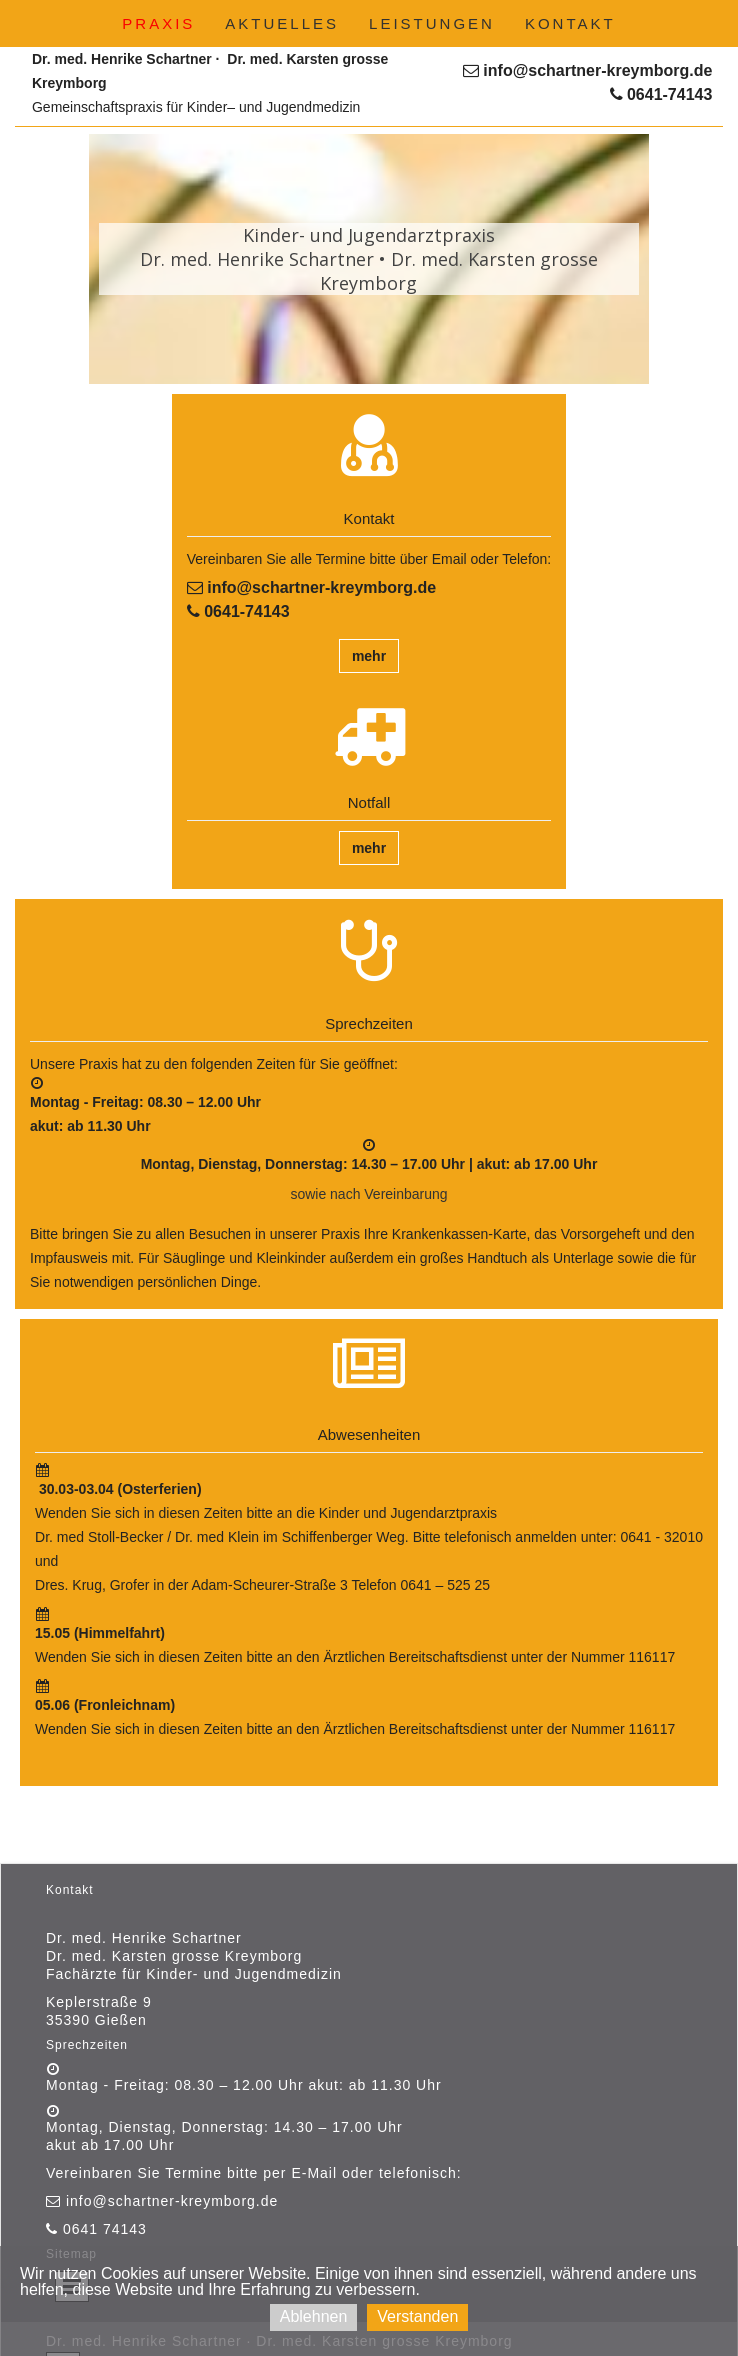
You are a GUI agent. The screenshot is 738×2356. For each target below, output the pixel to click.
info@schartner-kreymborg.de (587, 70)
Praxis (158, 23)
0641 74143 (102, 2229)
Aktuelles (282, 23)
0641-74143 (661, 94)
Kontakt (570, 23)
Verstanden (417, 2316)
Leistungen (432, 23)
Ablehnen (314, 2316)
